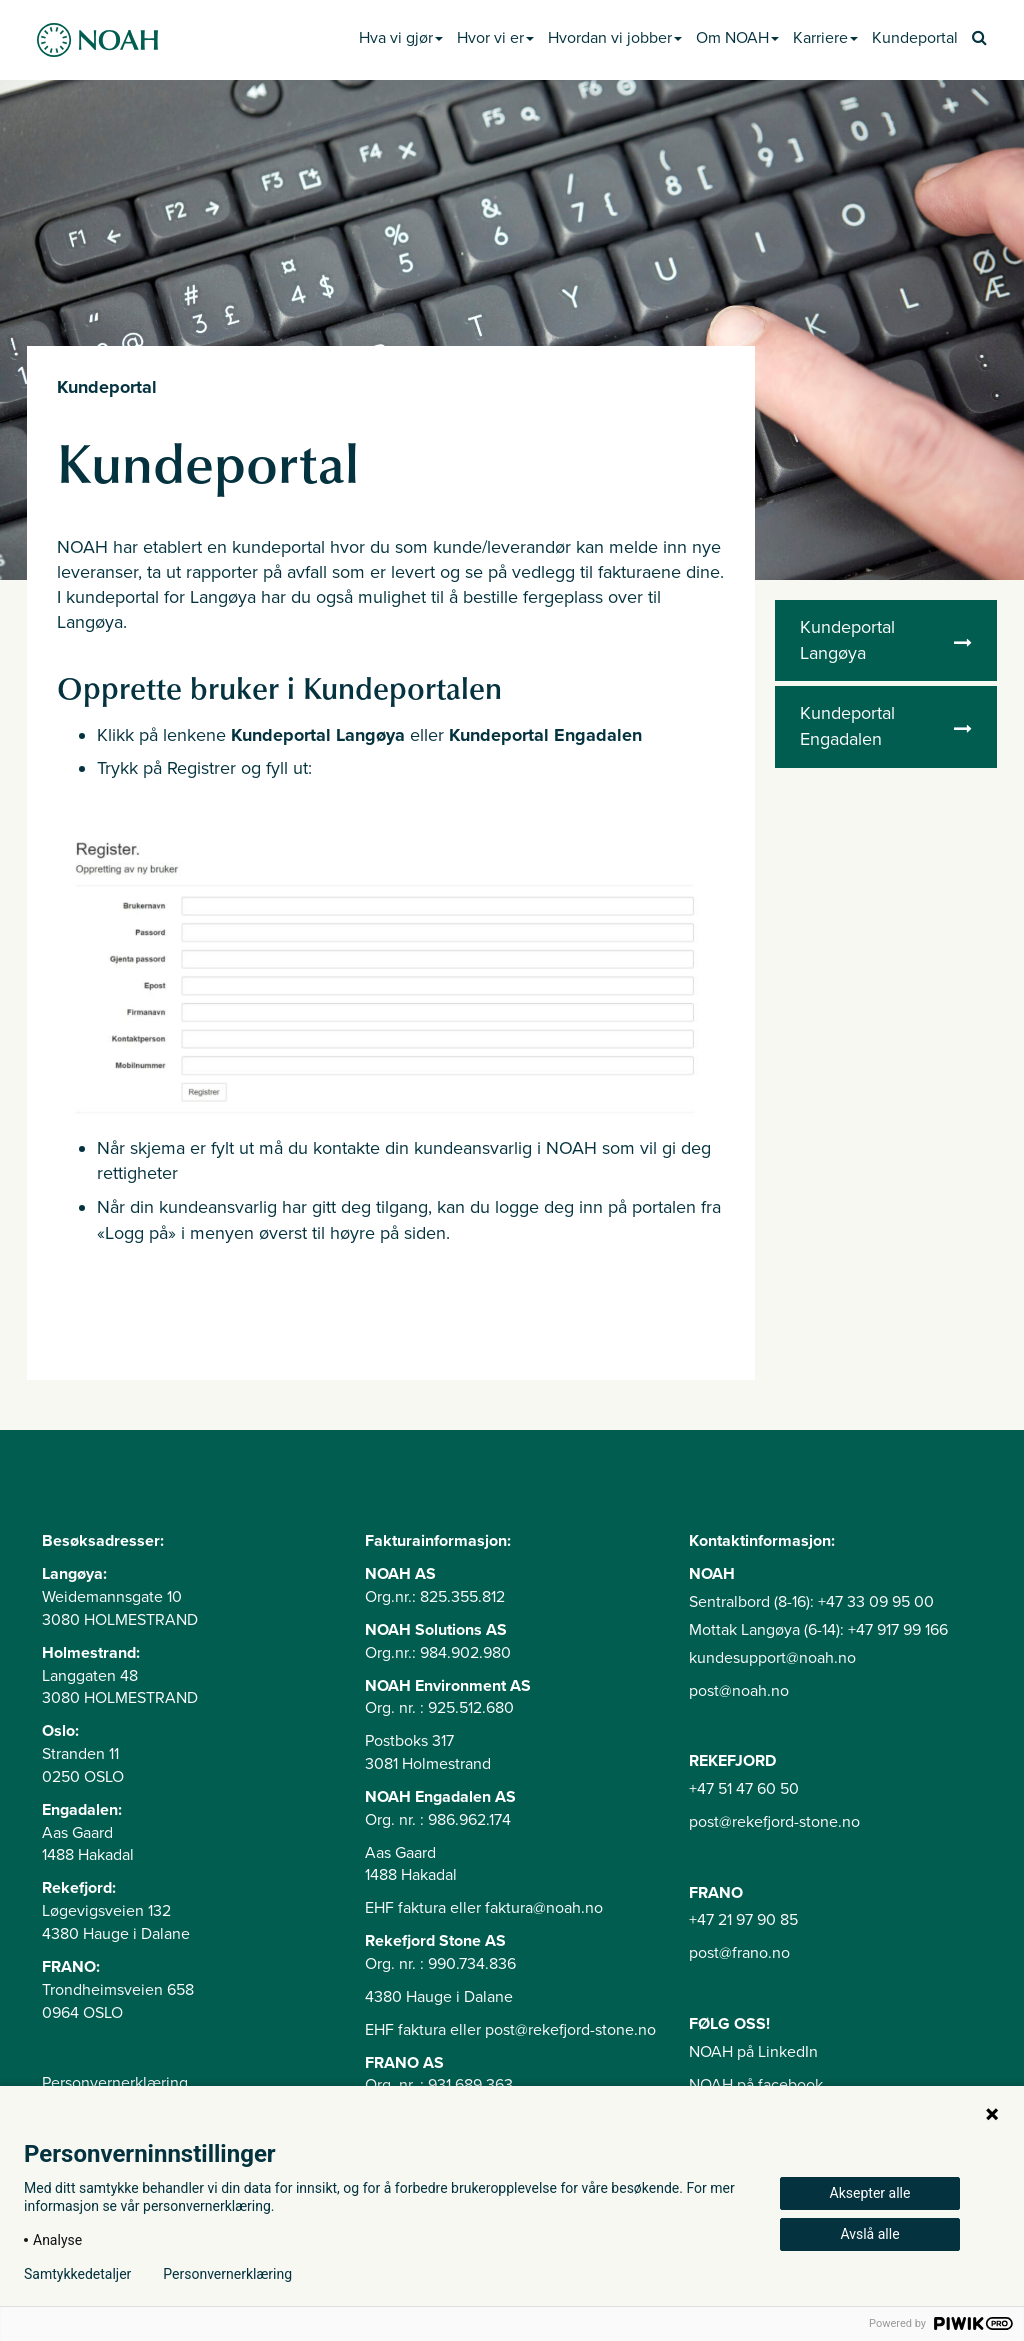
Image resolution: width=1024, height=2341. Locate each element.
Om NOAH (737, 38)
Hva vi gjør (401, 38)
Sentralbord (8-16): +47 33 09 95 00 (811, 1602)
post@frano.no (739, 1953)
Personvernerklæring (115, 2083)
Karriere (825, 38)
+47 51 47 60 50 (744, 1789)
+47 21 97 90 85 (743, 1920)
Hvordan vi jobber (615, 38)
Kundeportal (915, 38)
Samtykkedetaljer (77, 2274)
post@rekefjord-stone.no (774, 1822)
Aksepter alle (870, 2193)
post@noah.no (739, 1691)
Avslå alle (869, 2234)
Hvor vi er (495, 38)
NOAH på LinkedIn (753, 2052)
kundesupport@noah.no (772, 1658)
